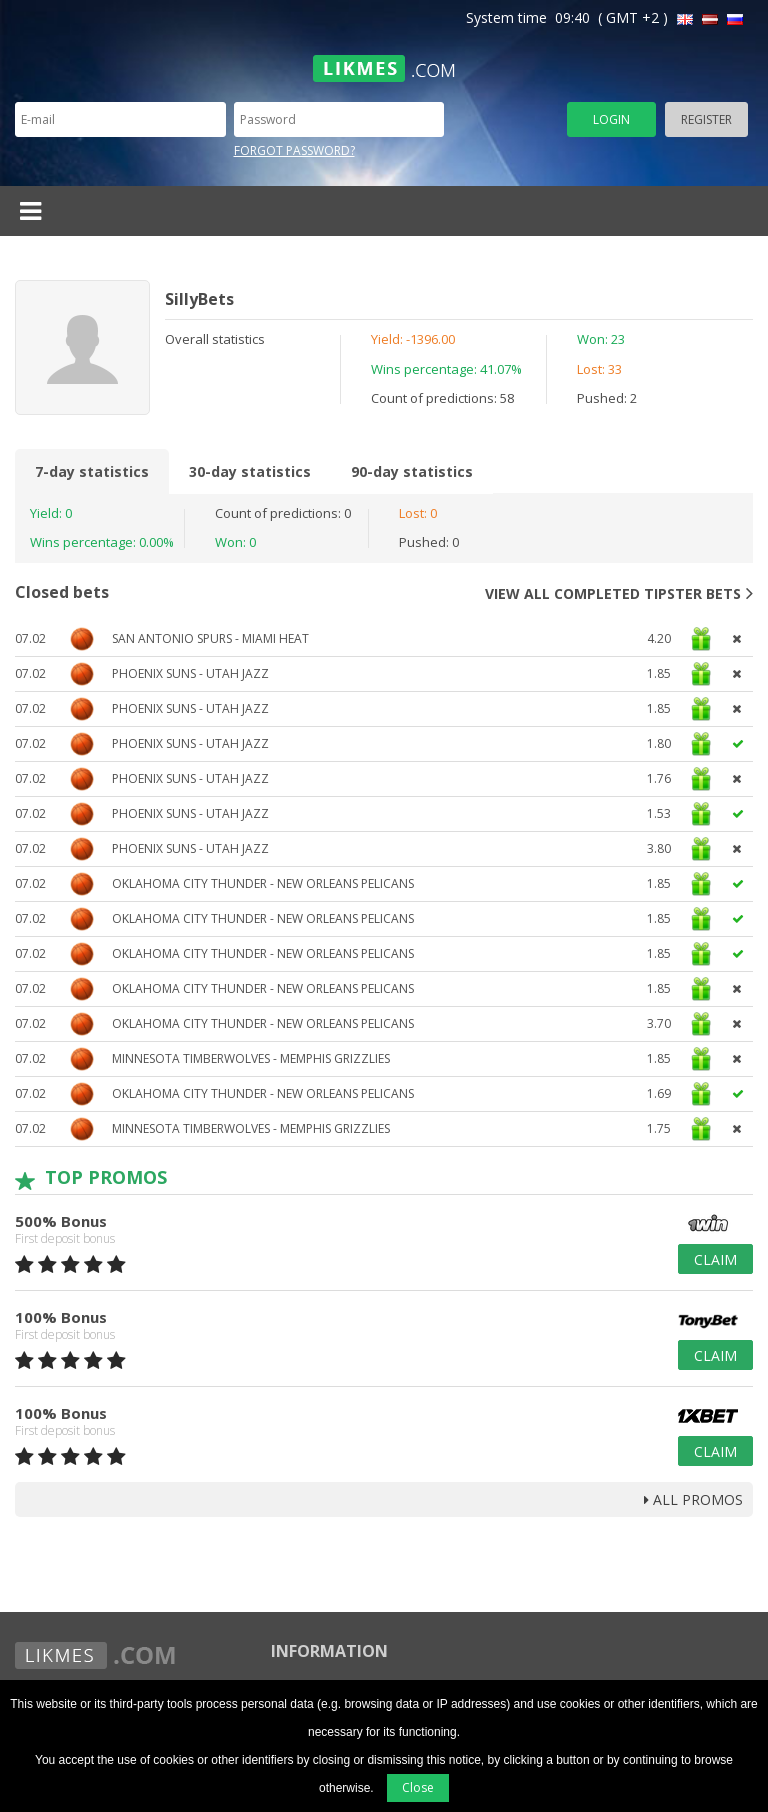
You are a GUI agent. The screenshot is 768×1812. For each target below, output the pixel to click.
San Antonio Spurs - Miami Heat (210, 638)
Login (611, 119)
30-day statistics (250, 471)
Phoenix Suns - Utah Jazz (190, 673)
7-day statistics (92, 471)
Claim (715, 1259)
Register (706, 119)
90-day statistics (412, 471)
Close (418, 1787)
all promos (693, 1499)
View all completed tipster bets (619, 593)
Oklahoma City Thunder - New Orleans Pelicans (263, 883)
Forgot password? (294, 150)
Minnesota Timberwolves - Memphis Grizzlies (251, 1058)
